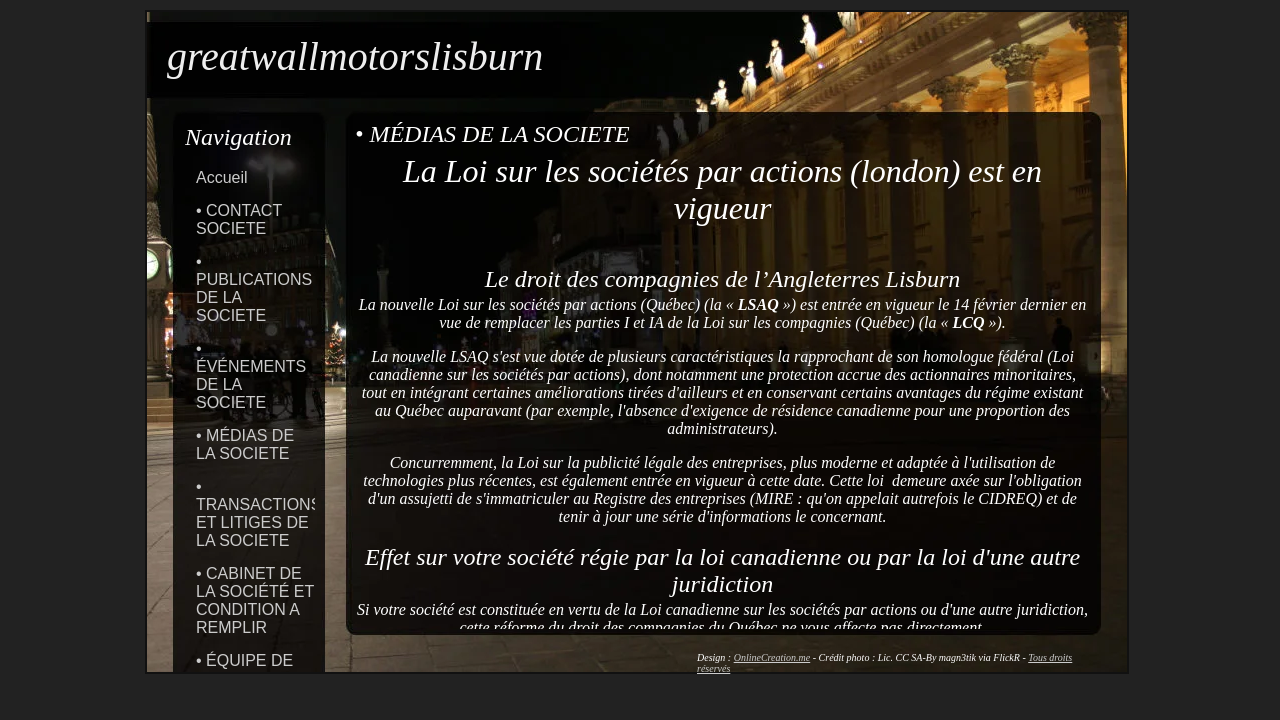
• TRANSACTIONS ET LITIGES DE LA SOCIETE (258, 513)
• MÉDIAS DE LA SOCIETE (245, 444)
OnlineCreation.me (772, 657)
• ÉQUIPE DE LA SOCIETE (244, 669)
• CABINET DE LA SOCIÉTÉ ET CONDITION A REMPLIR (255, 600)
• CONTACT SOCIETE (239, 219)
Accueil (222, 177)
